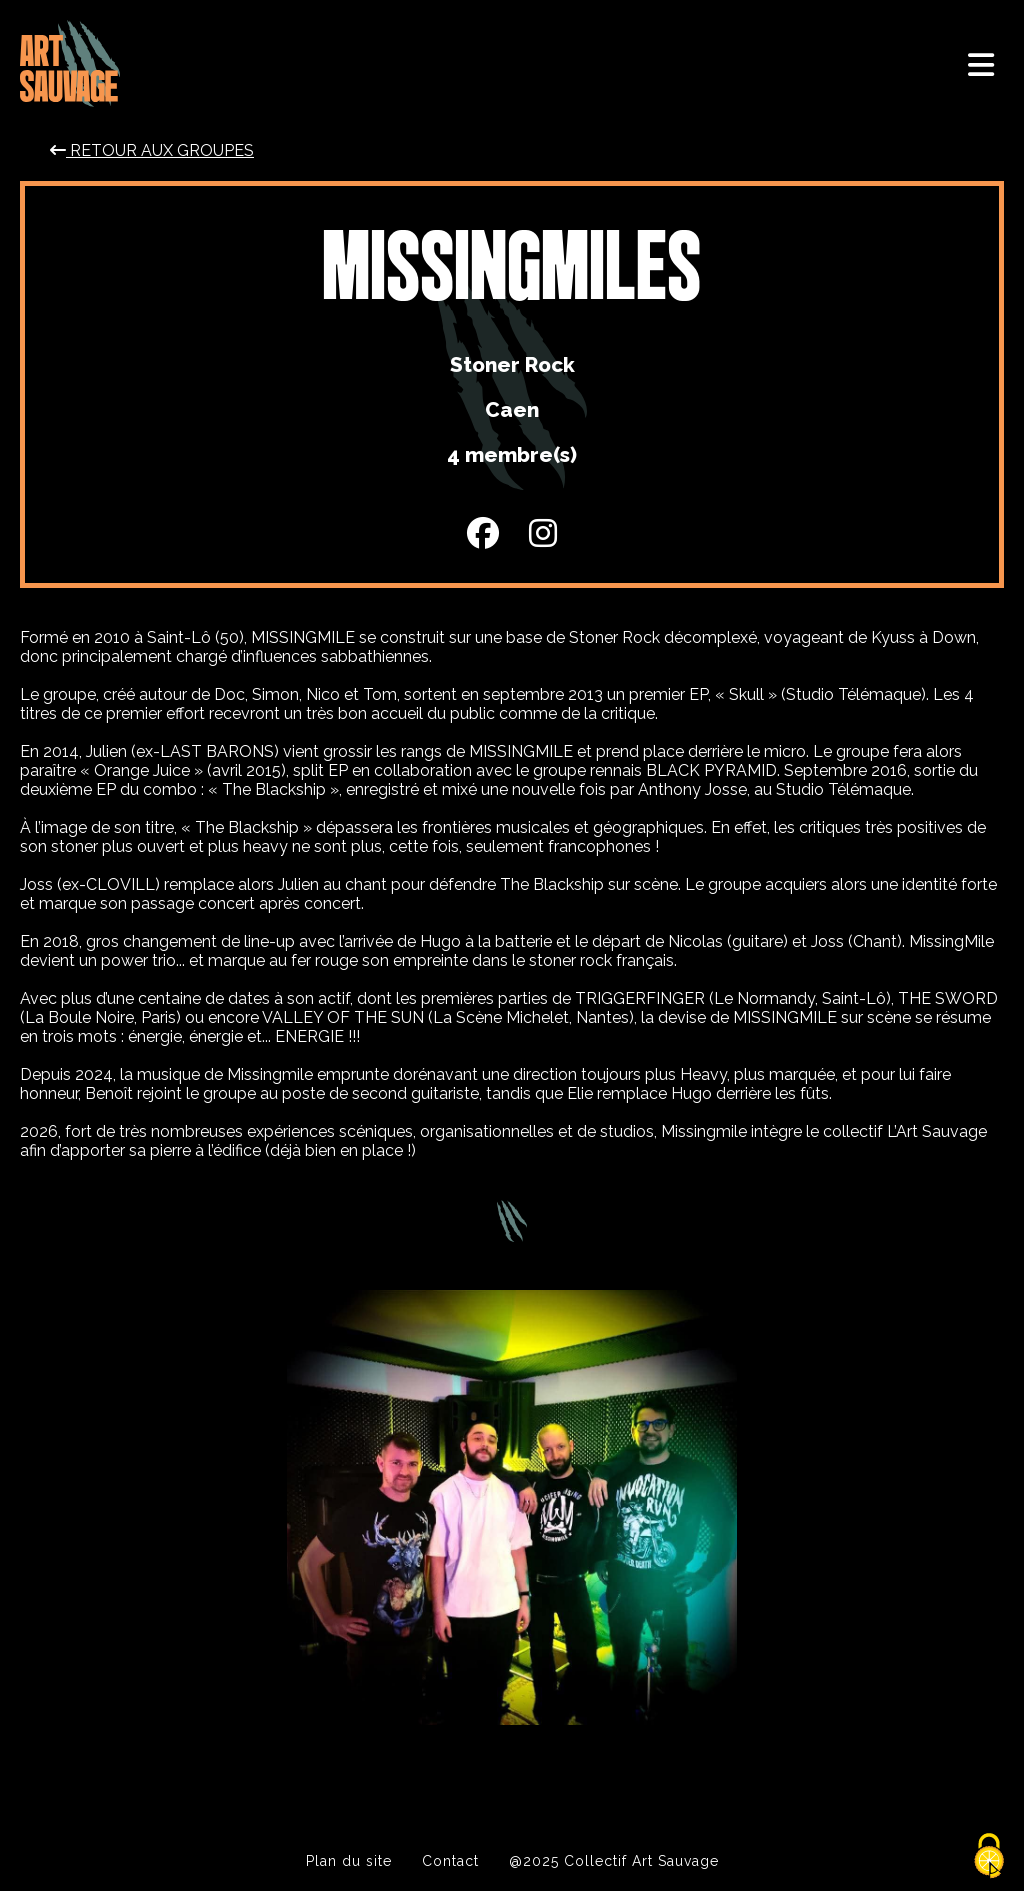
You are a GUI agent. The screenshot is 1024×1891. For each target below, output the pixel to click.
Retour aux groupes (152, 150)
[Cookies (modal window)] (989, 1857)
